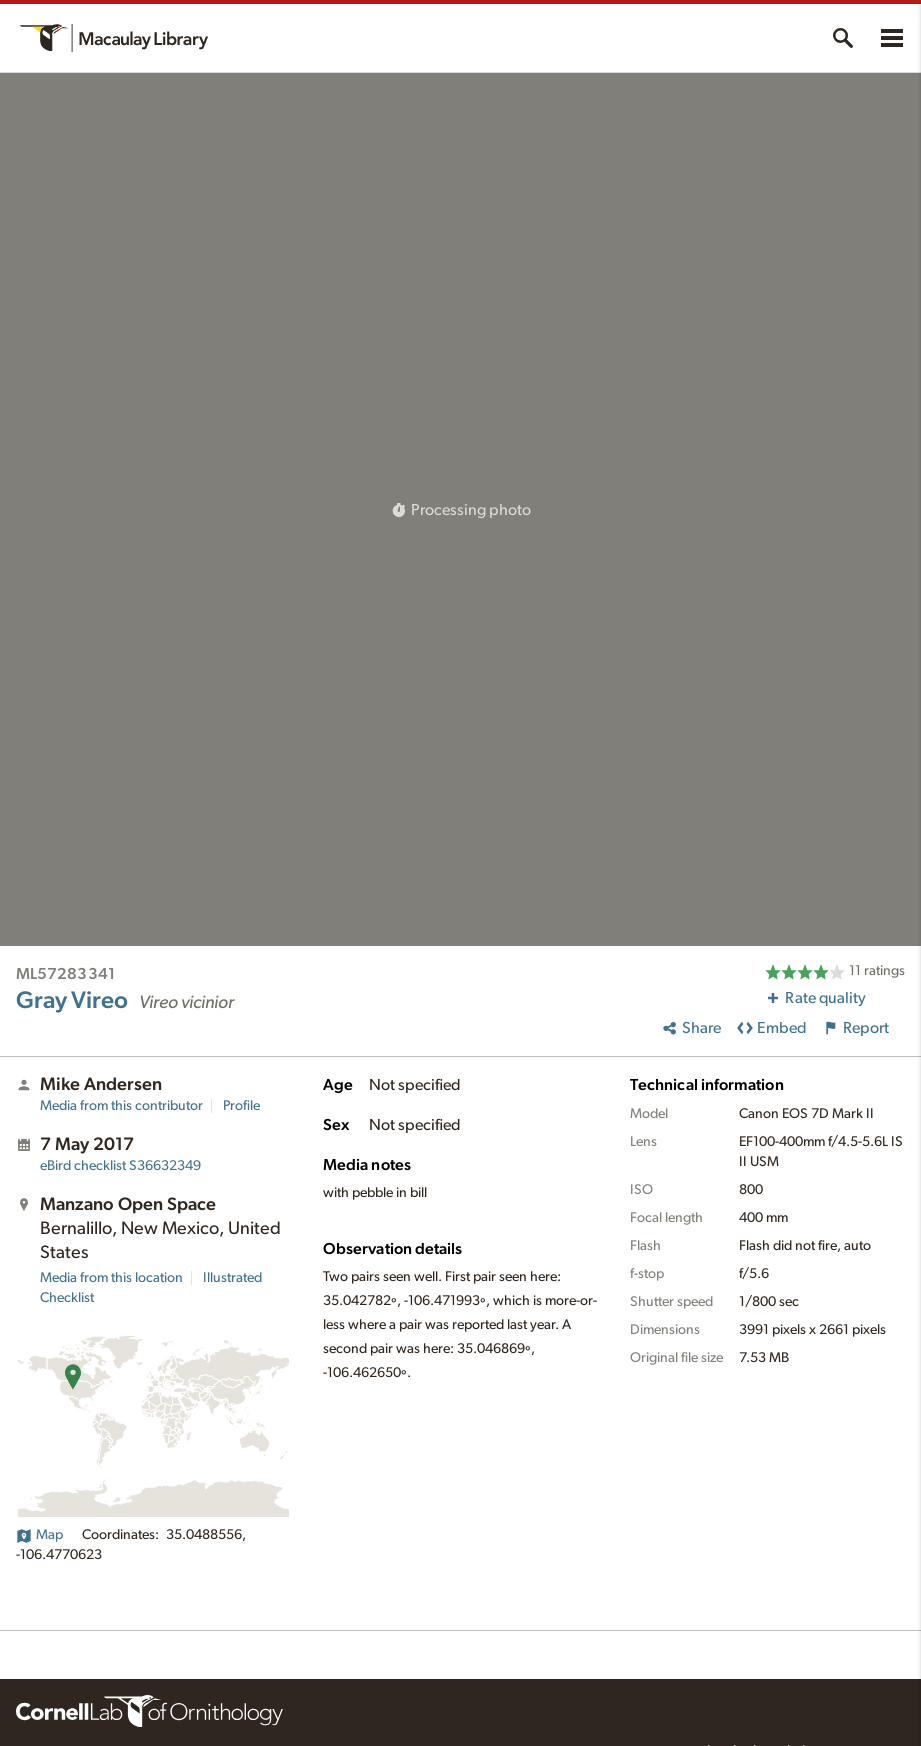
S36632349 (120, 1166)
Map (39, 1535)
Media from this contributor (121, 1106)
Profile (241, 1106)
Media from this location (111, 1278)
